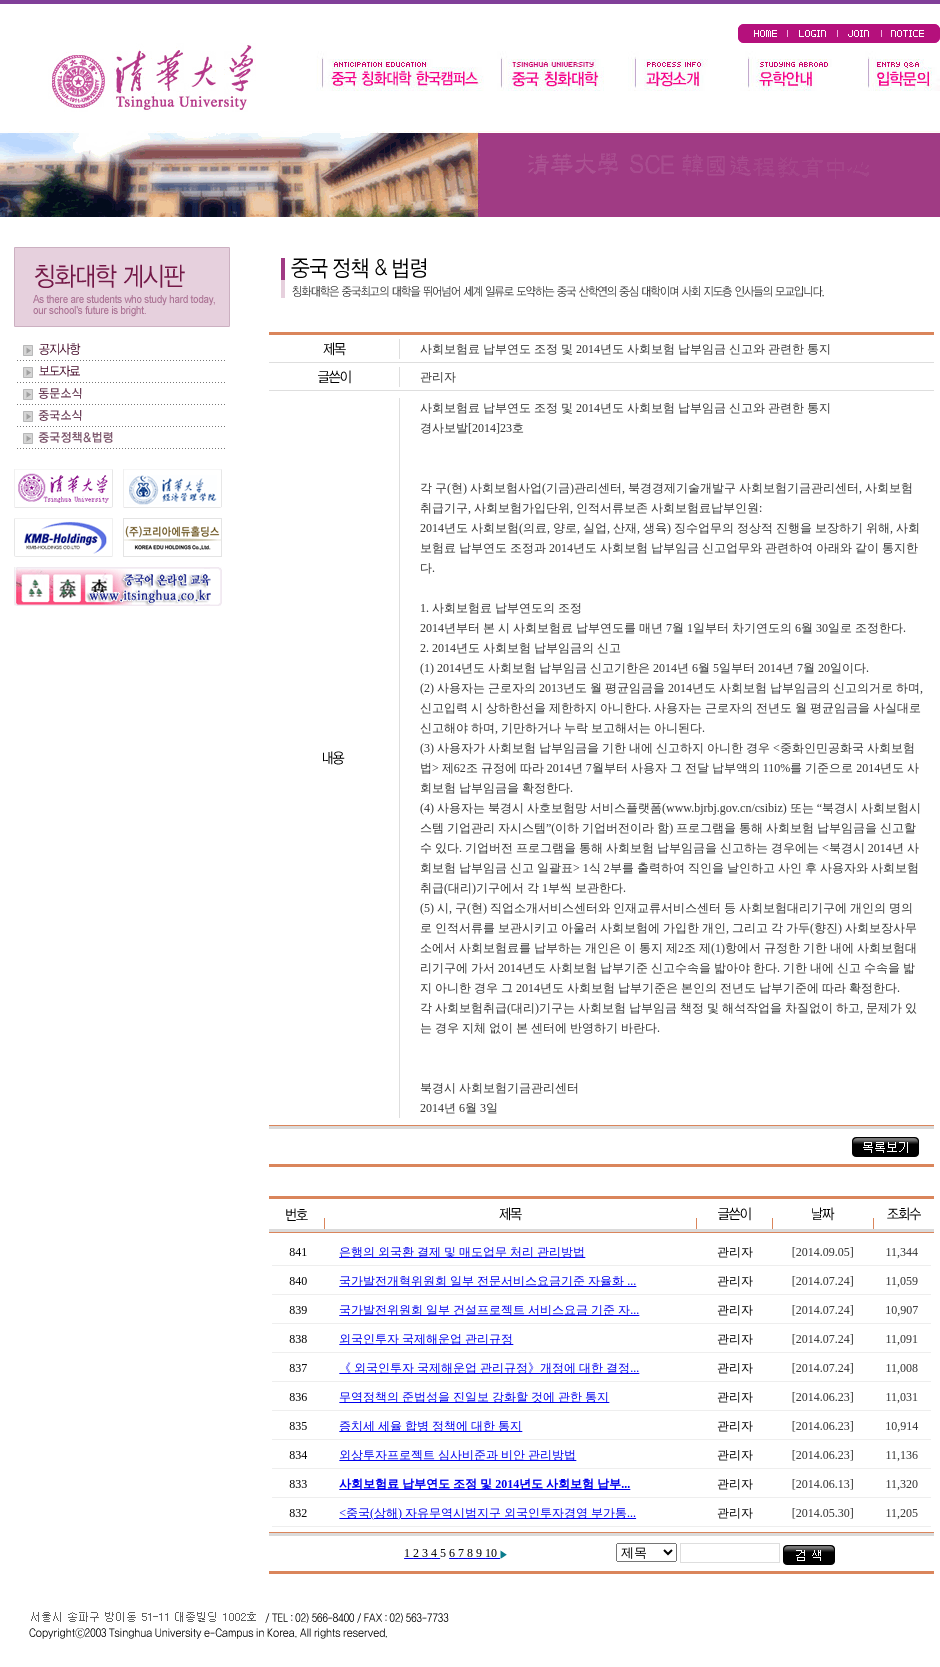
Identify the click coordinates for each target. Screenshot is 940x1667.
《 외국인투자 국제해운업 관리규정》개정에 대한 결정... (489, 1368)
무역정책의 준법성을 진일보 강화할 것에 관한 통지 (474, 1397)
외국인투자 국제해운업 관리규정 (426, 1339)
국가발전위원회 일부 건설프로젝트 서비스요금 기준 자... (489, 1310)
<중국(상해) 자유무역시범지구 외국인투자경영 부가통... (487, 1513)
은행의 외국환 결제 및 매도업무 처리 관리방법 (462, 1252)
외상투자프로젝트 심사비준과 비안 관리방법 (457, 1455)
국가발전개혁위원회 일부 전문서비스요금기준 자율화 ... (487, 1281)
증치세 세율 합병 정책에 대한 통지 (430, 1426)
